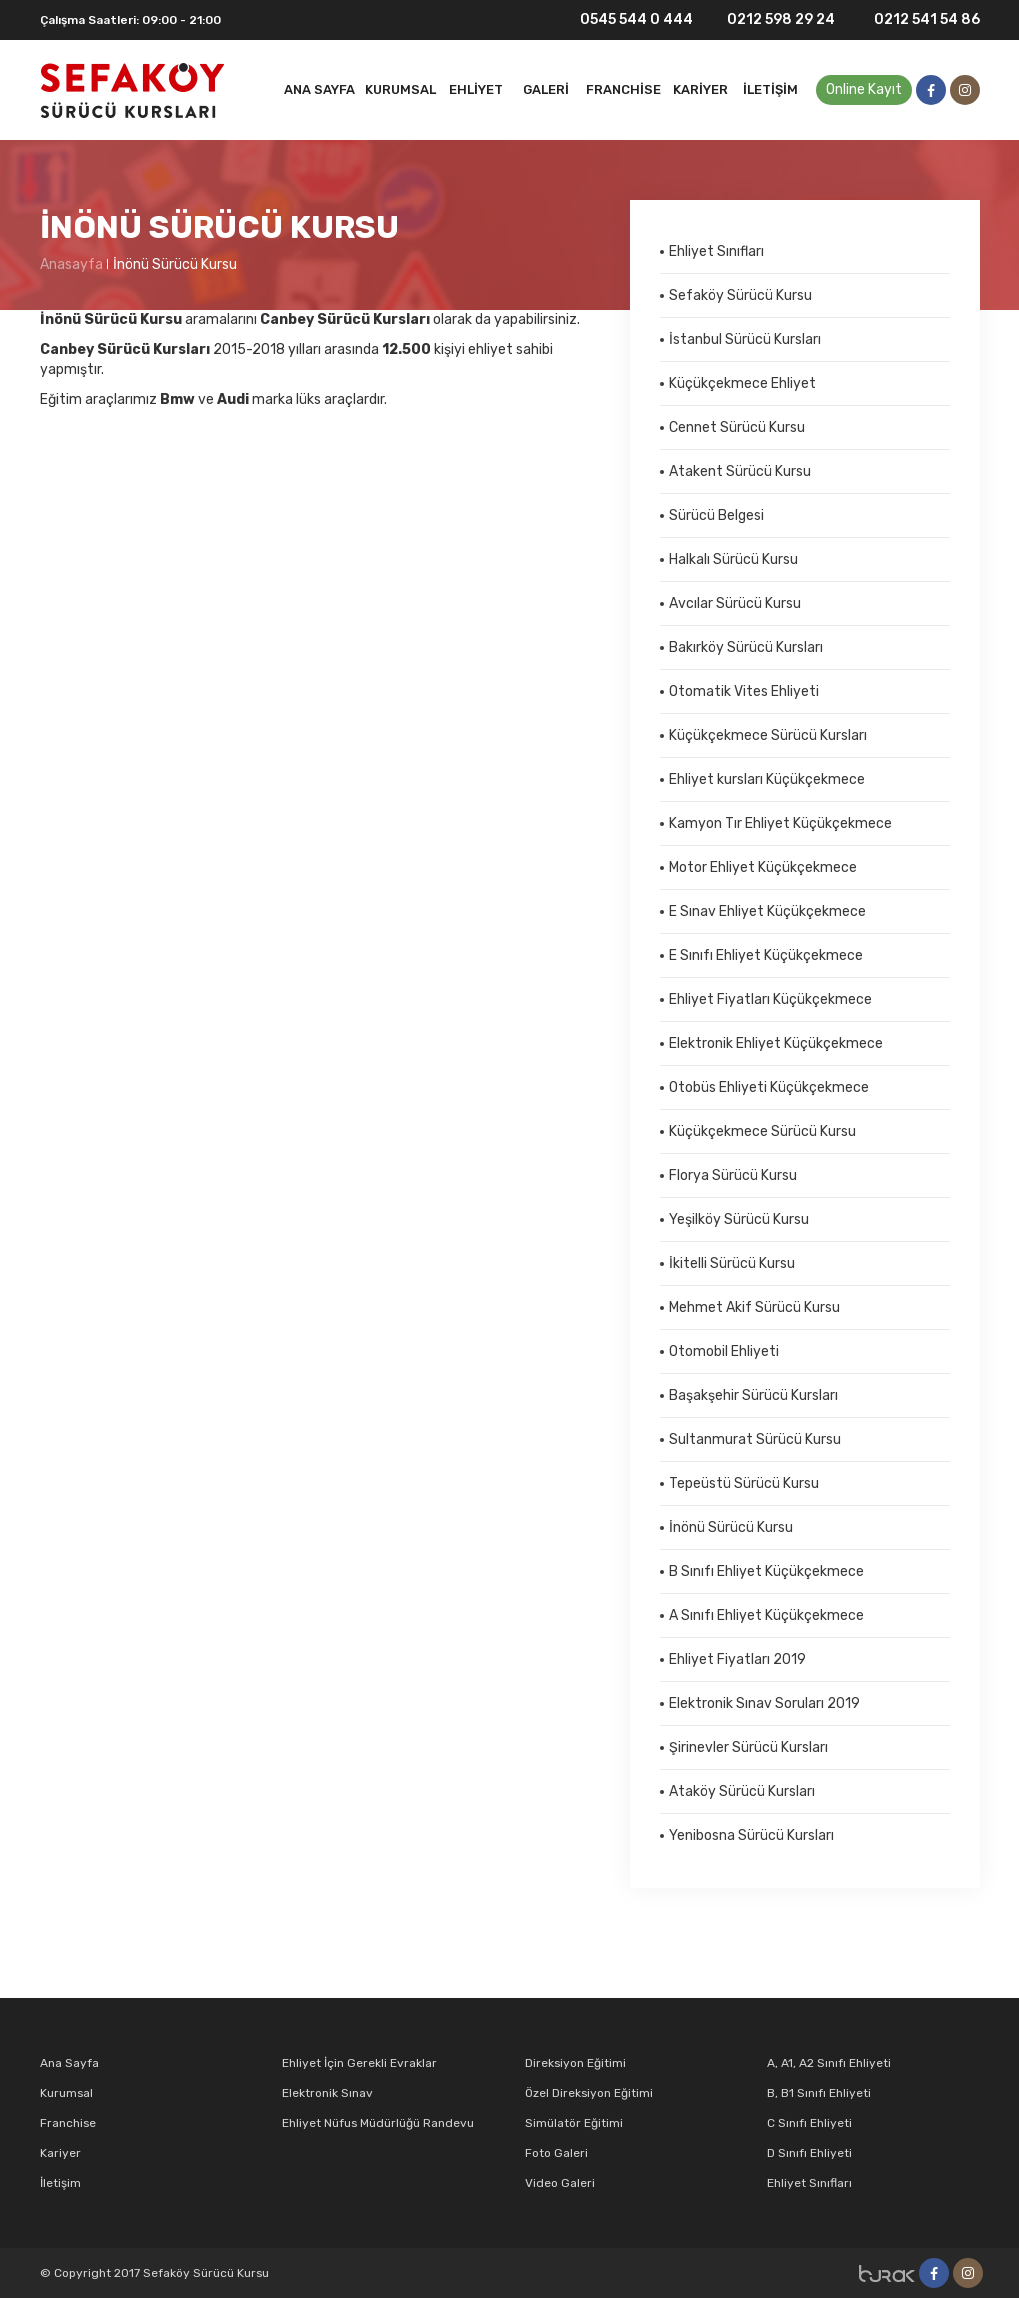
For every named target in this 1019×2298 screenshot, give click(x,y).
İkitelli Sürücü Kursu (732, 1263)
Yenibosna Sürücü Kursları (751, 1835)
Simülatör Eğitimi (574, 2123)
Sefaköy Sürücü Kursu (740, 295)
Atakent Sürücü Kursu (740, 471)
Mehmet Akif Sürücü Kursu (754, 1307)
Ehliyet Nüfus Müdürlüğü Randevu (378, 2123)
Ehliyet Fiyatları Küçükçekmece (770, 999)
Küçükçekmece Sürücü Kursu (762, 1131)
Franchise (623, 89)
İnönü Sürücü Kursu (175, 264)
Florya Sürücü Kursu (733, 1175)
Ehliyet (476, 89)
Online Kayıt (864, 89)
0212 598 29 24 (771, 20)
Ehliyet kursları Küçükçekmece (767, 779)
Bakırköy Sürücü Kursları (746, 647)
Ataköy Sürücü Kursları (742, 1791)
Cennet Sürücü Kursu (737, 427)
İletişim (770, 89)
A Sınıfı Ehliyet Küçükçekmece (766, 1615)
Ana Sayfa (319, 89)
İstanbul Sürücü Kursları (745, 339)
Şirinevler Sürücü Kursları (748, 1747)
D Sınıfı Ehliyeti (809, 2153)
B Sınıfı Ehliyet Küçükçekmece (766, 1571)
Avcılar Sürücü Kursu (735, 603)
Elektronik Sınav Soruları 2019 (764, 1703)
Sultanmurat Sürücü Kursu (755, 1439)
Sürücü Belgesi (716, 515)
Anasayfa (71, 264)
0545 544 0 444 (624, 20)
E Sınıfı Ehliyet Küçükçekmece (766, 955)
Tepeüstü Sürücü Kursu (744, 1483)
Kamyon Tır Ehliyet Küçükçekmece (780, 823)
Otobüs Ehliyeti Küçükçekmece (769, 1087)
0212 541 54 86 (915, 19)
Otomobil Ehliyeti (724, 1351)
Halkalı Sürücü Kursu (733, 559)
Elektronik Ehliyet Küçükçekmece (776, 1043)
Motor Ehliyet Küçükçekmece (763, 867)
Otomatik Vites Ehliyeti (744, 691)
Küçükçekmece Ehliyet (742, 383)
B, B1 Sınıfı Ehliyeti (819, 2093)
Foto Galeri (556, 2153)
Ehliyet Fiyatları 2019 (737, 1659)
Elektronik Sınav (327, 2093)
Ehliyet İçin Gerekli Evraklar (359, 2063)
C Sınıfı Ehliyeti (809, 2123)
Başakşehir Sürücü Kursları (753, 1395)
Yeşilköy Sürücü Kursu (739, 1219)
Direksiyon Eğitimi (575, 2063)
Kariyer (700, 89)
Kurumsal (400, 89)
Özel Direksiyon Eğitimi (589, 2093)
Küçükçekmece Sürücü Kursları (768, 735)
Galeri (546, 89)
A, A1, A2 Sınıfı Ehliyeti (829, 2063)
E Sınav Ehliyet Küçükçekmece (767, 911)
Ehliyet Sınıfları (716, 251)
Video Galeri (560, 2183)
